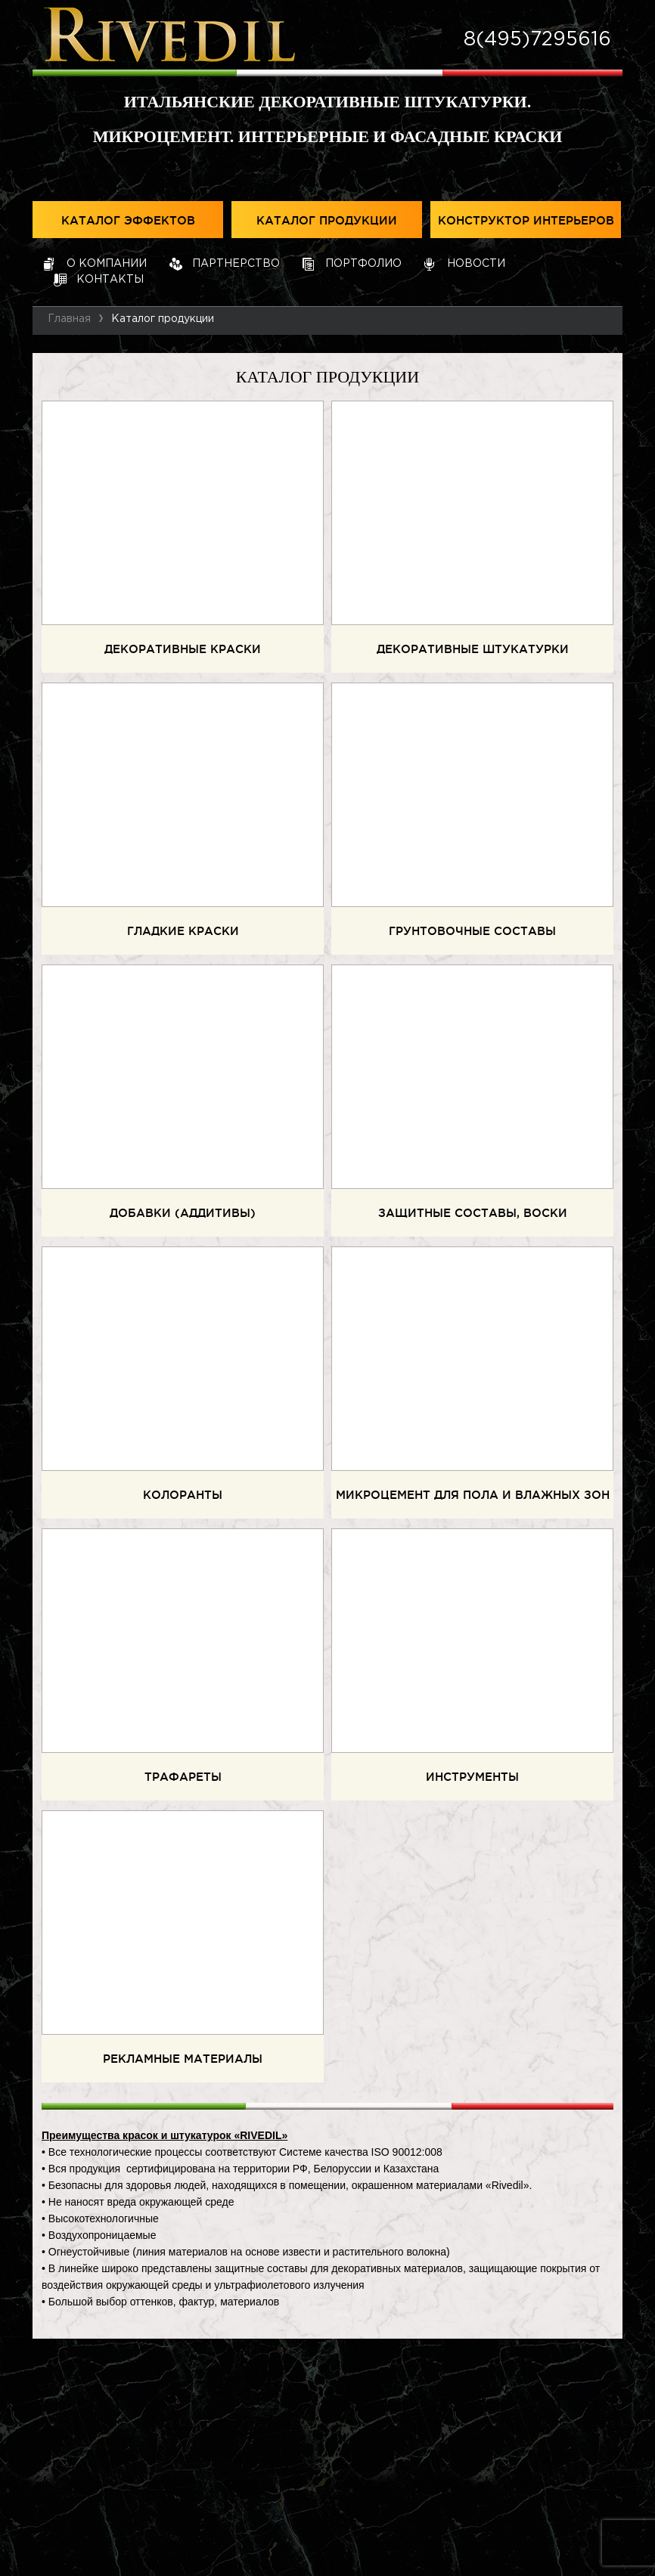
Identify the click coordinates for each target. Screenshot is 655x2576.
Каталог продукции (326, 221)
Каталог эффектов (128, 221)
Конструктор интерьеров (526, 221)
